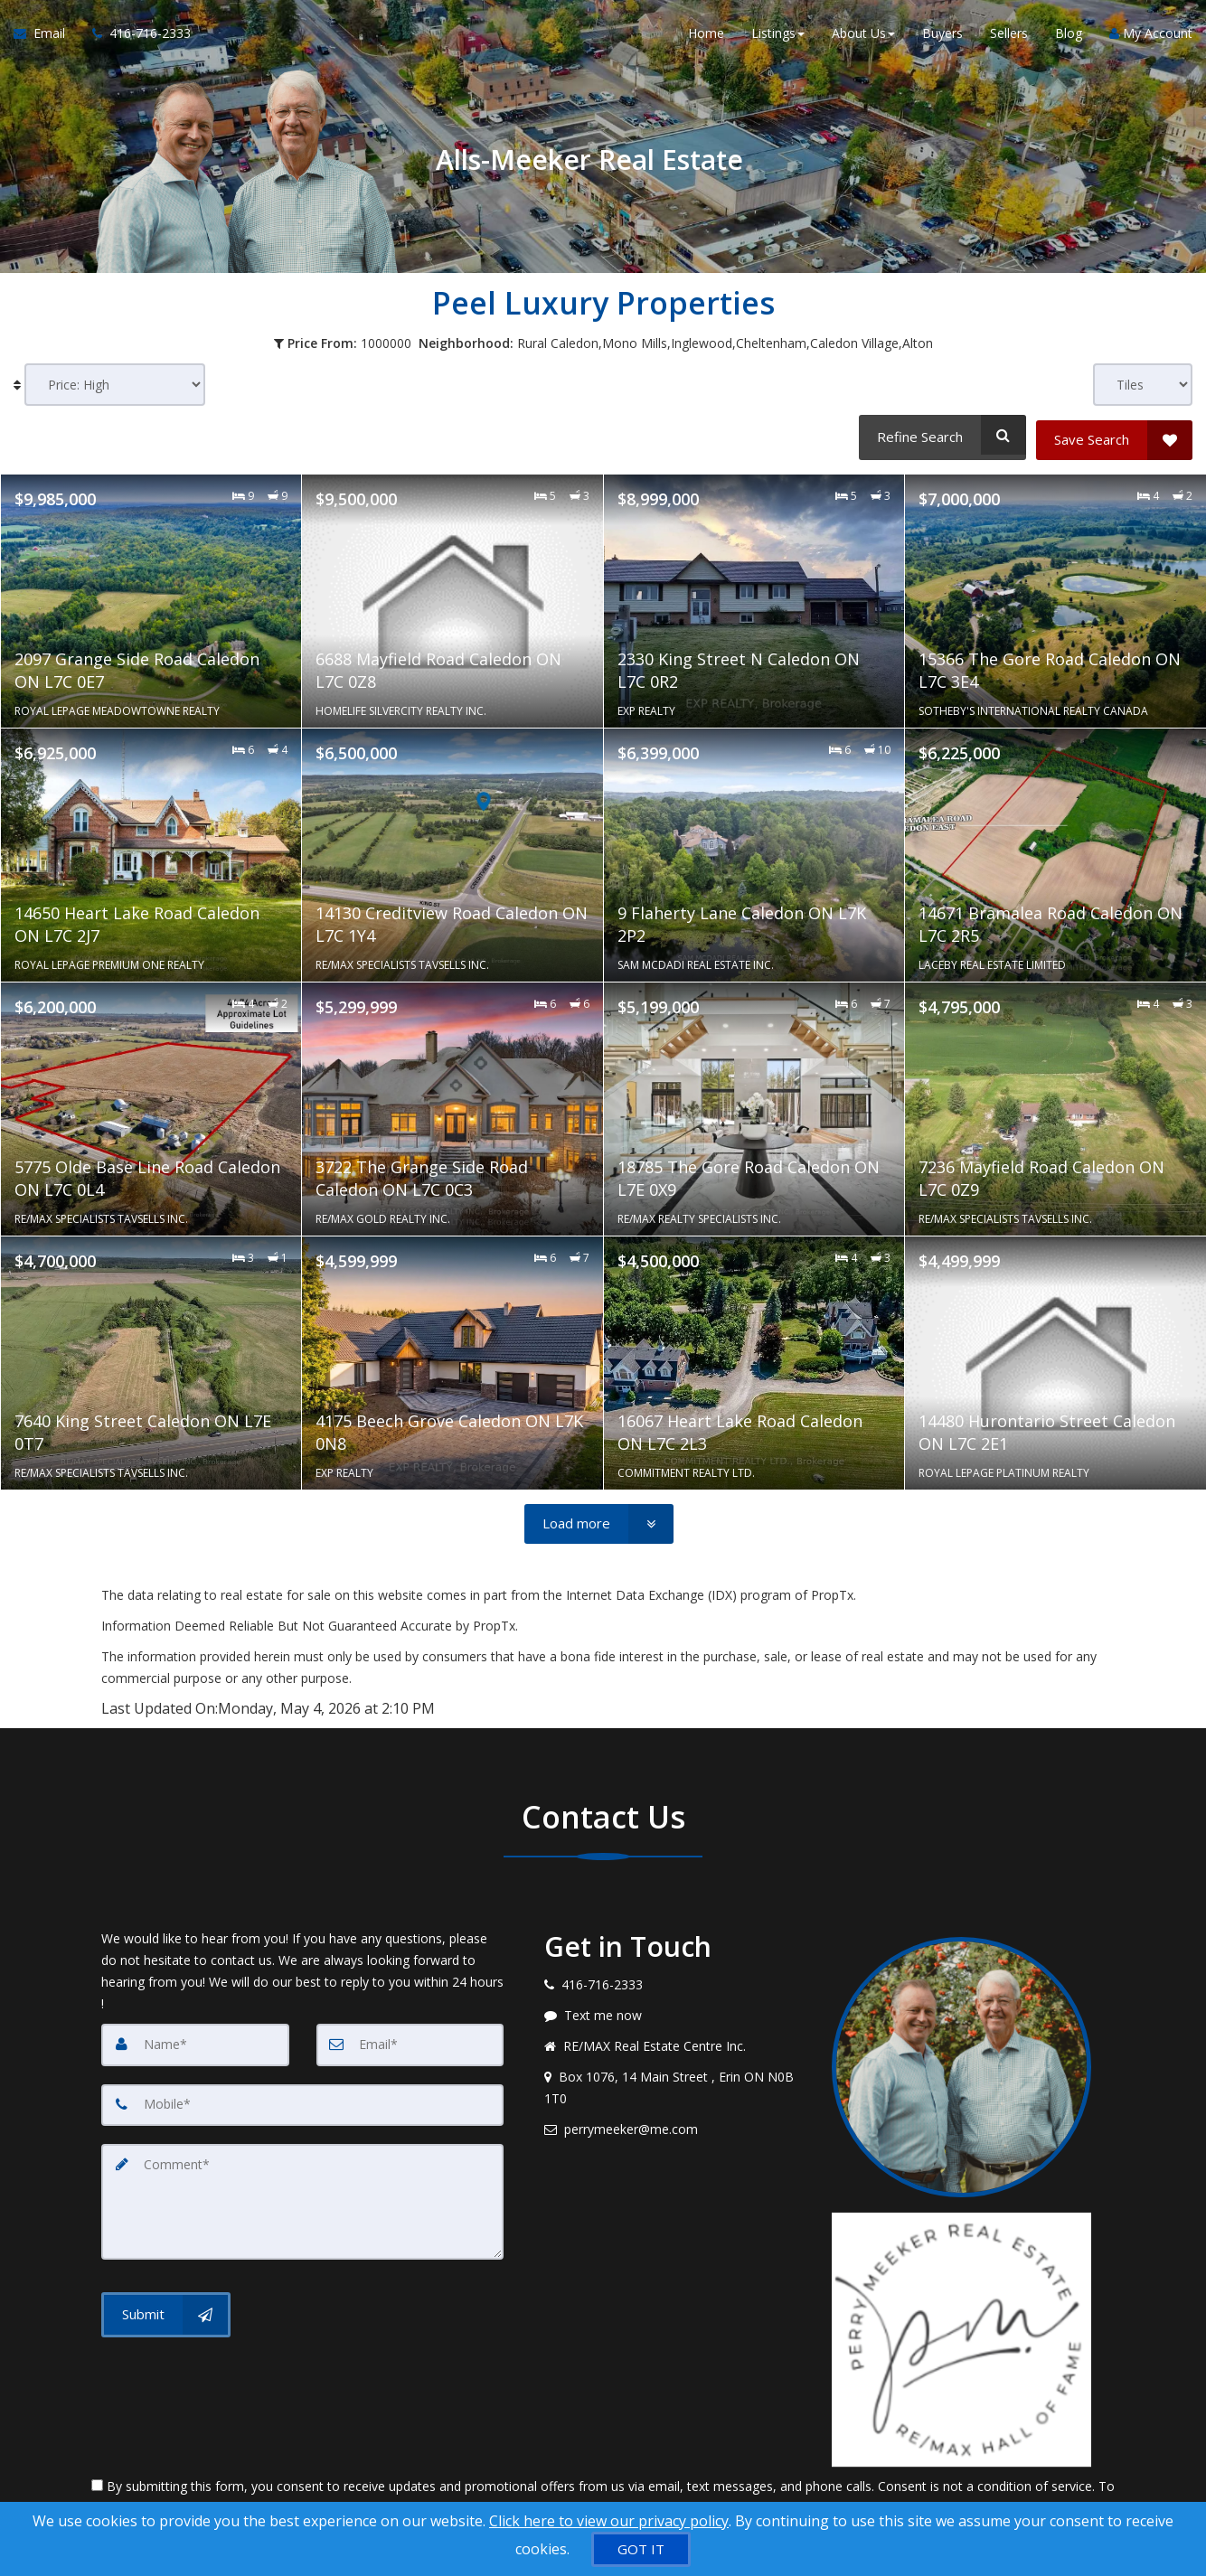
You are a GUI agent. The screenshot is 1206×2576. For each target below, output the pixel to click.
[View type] (1142, 384)
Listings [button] (778, 35)
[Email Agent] (46, 36)
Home (706, 35)
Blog (1068, 35)
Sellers (1009, 35)
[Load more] (599, 1518)
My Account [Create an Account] (1150, 35)
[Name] (195, 2040)
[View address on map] (674, 2083)
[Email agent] (674, 2125)
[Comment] (302, 2195)
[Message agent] (674, 2011)
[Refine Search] (939, 435)
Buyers (942, 35)
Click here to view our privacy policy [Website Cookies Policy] (609, 2521)
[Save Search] (1114, 435)
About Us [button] (863, 35)
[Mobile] (302, 2099)
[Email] (410, 2040)
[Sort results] (114, 384)
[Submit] (166, 2307)
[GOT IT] (641, 2549)
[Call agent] (135, 36)
